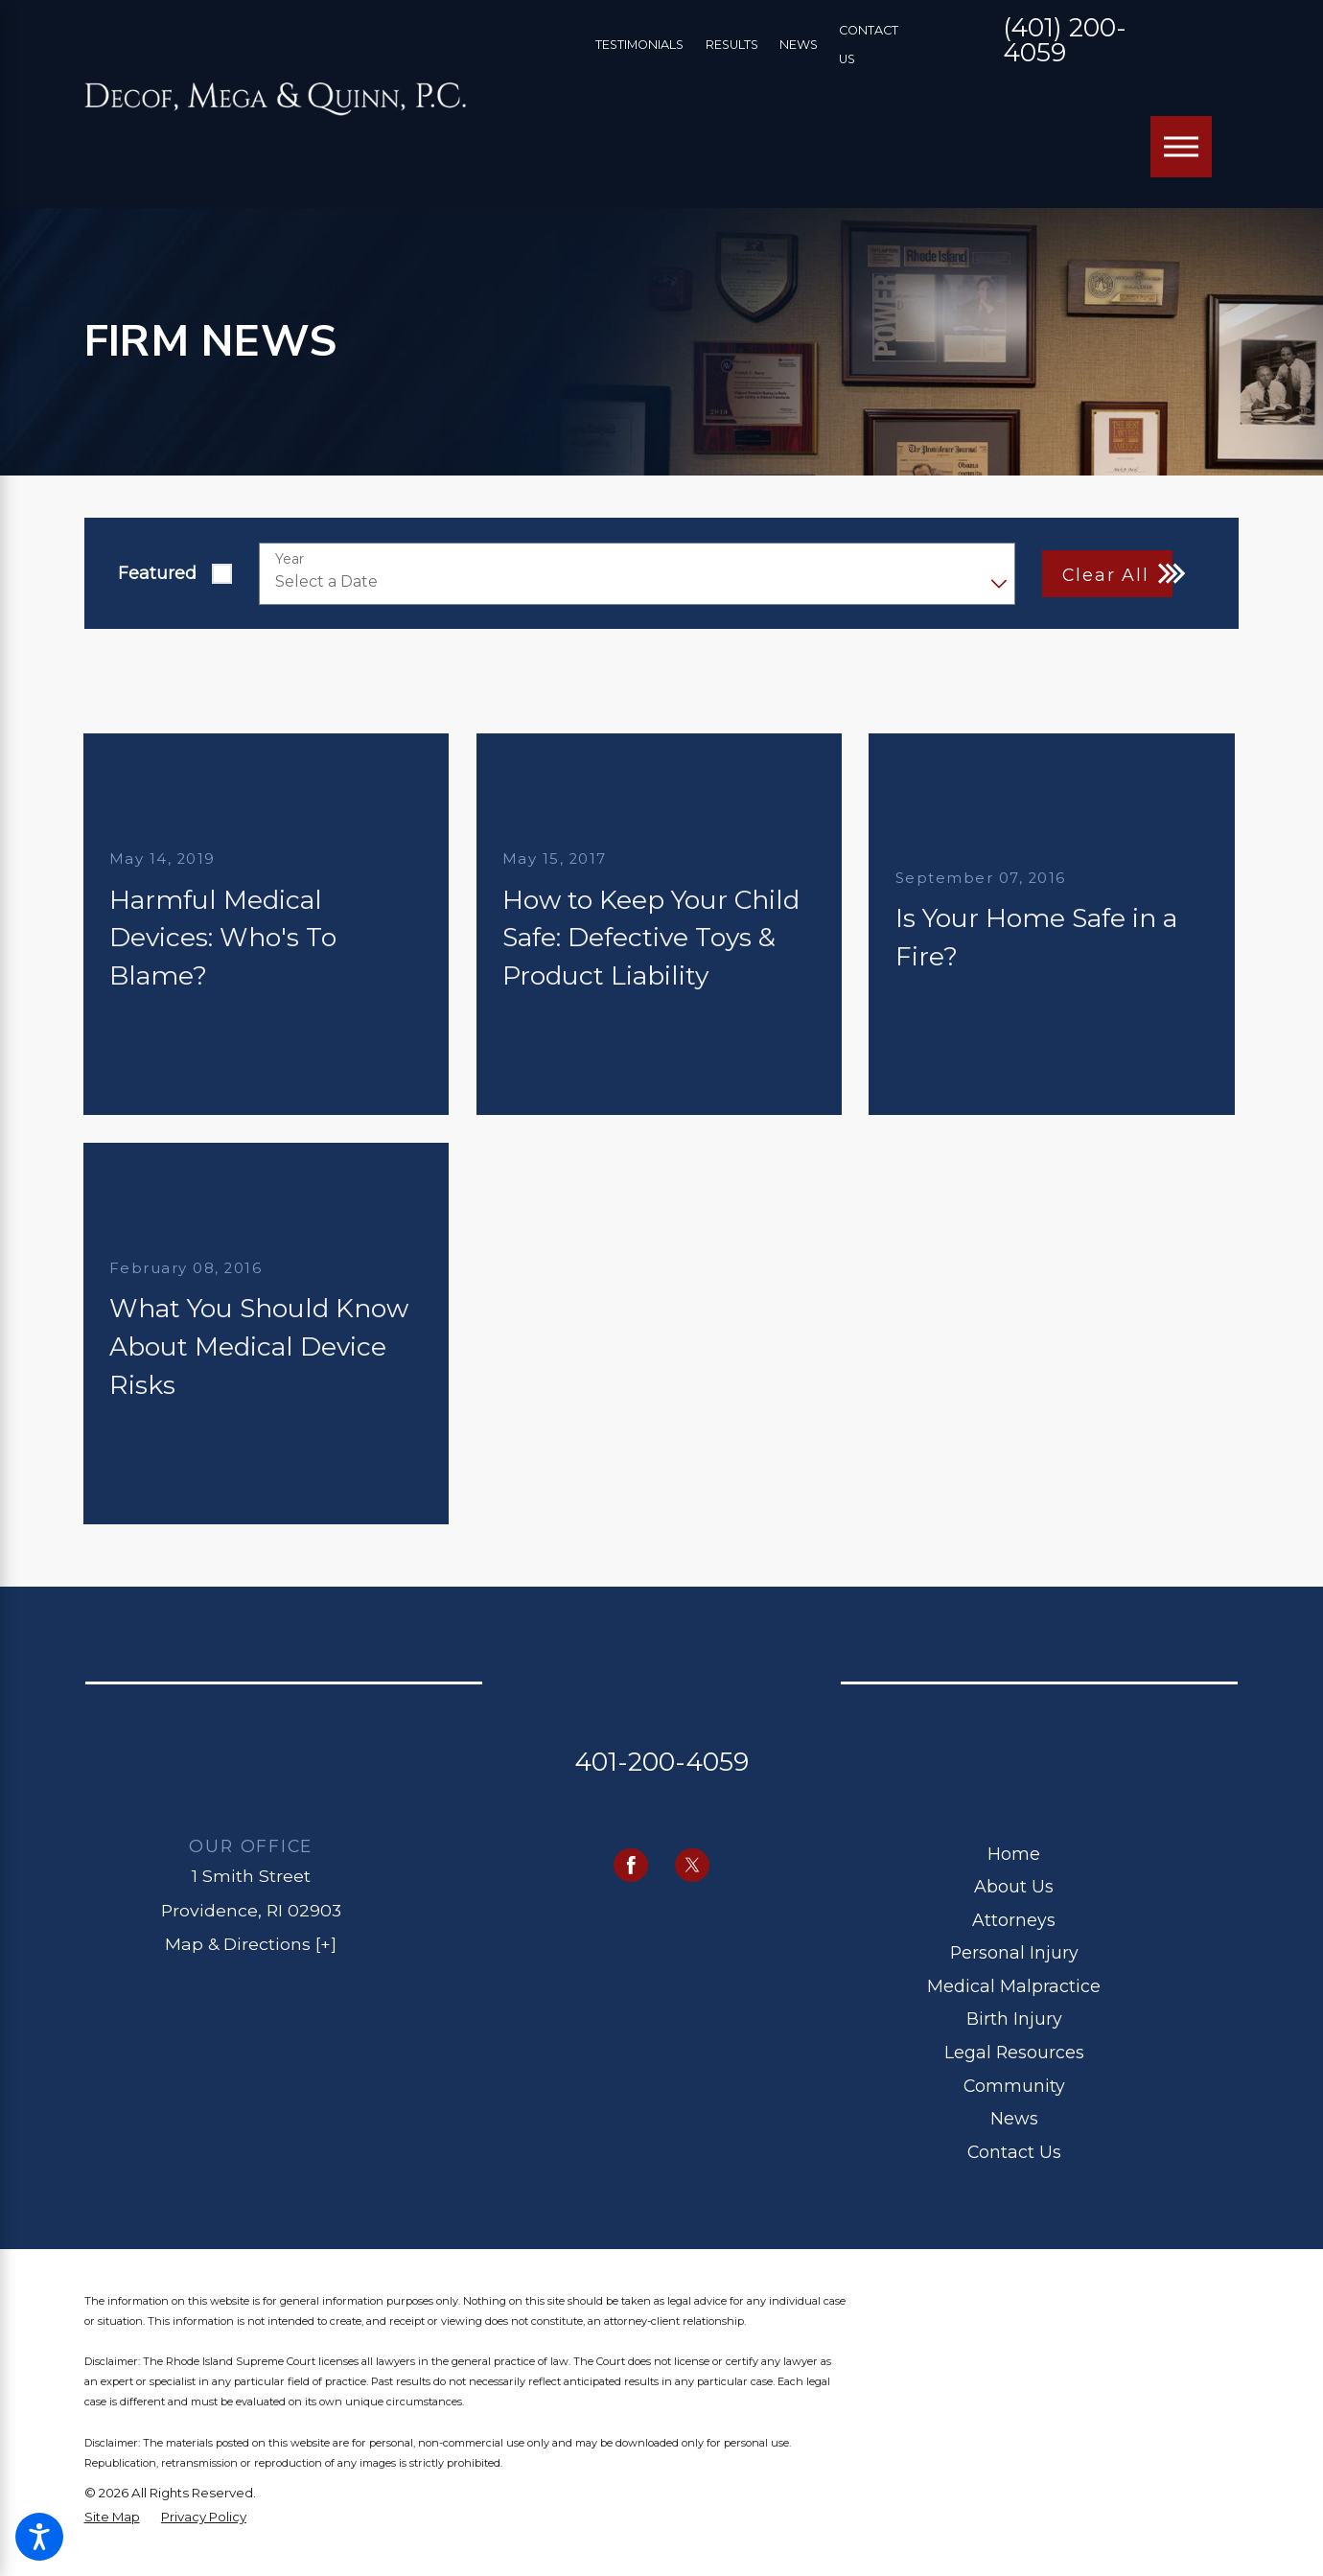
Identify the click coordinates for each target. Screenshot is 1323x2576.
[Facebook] (631, 1865)
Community (1014, 2086)
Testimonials (639, 44)
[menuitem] (1014, 1855)
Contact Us (1014, 2152)
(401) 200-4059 (1064, 42)
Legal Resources (1014, 2052)
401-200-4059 (661, 1761)
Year (289, 559)
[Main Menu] (1181, 146)
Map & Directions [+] (251, 1944)
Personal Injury (1014, 1952)
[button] (39, 2537)
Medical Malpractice (1014, 1986)
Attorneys (1014, 1920)
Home (1013, 1854)
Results (732, 44)
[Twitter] (692, 1865)
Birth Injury (1014, 2018)
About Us (1014, 1886)
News (798, 44)
